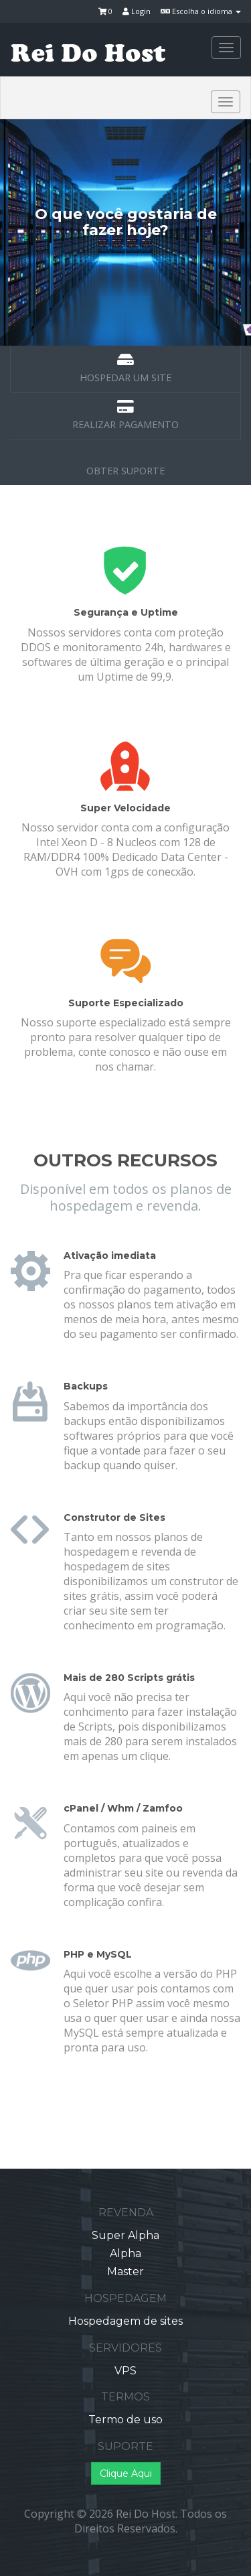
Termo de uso (125, 2419)
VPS (125, 2370)
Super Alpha (125, 2235)
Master (125, 2271)
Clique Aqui (126, 2473)
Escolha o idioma (201, 11)
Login (136, 11)
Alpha (125, 2253)
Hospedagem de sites (125, 2321)
